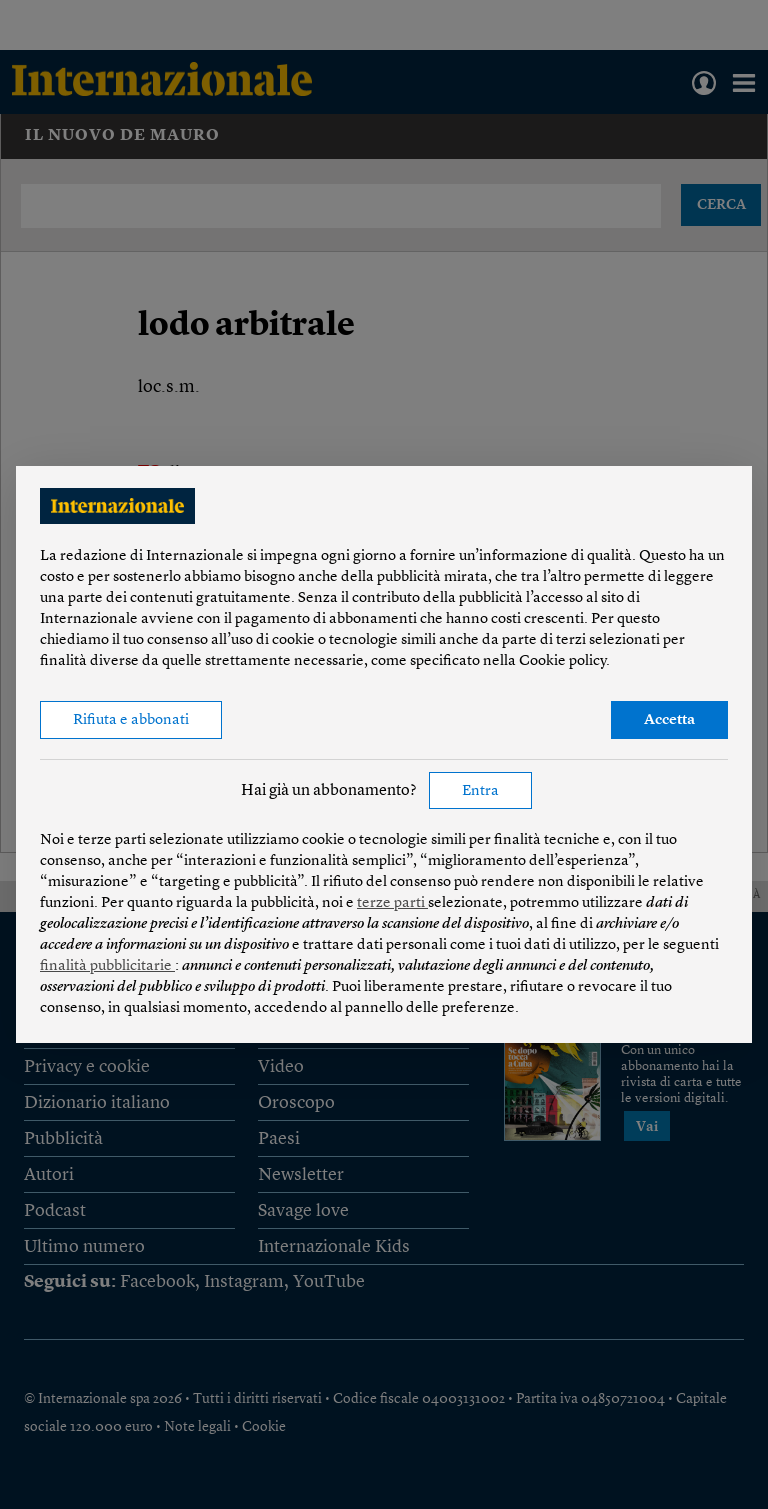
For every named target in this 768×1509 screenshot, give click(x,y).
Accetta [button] (669, 720)
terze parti (392, 903)
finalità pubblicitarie (107, 966)
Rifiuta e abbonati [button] (131, 720)
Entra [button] (480, 791)
